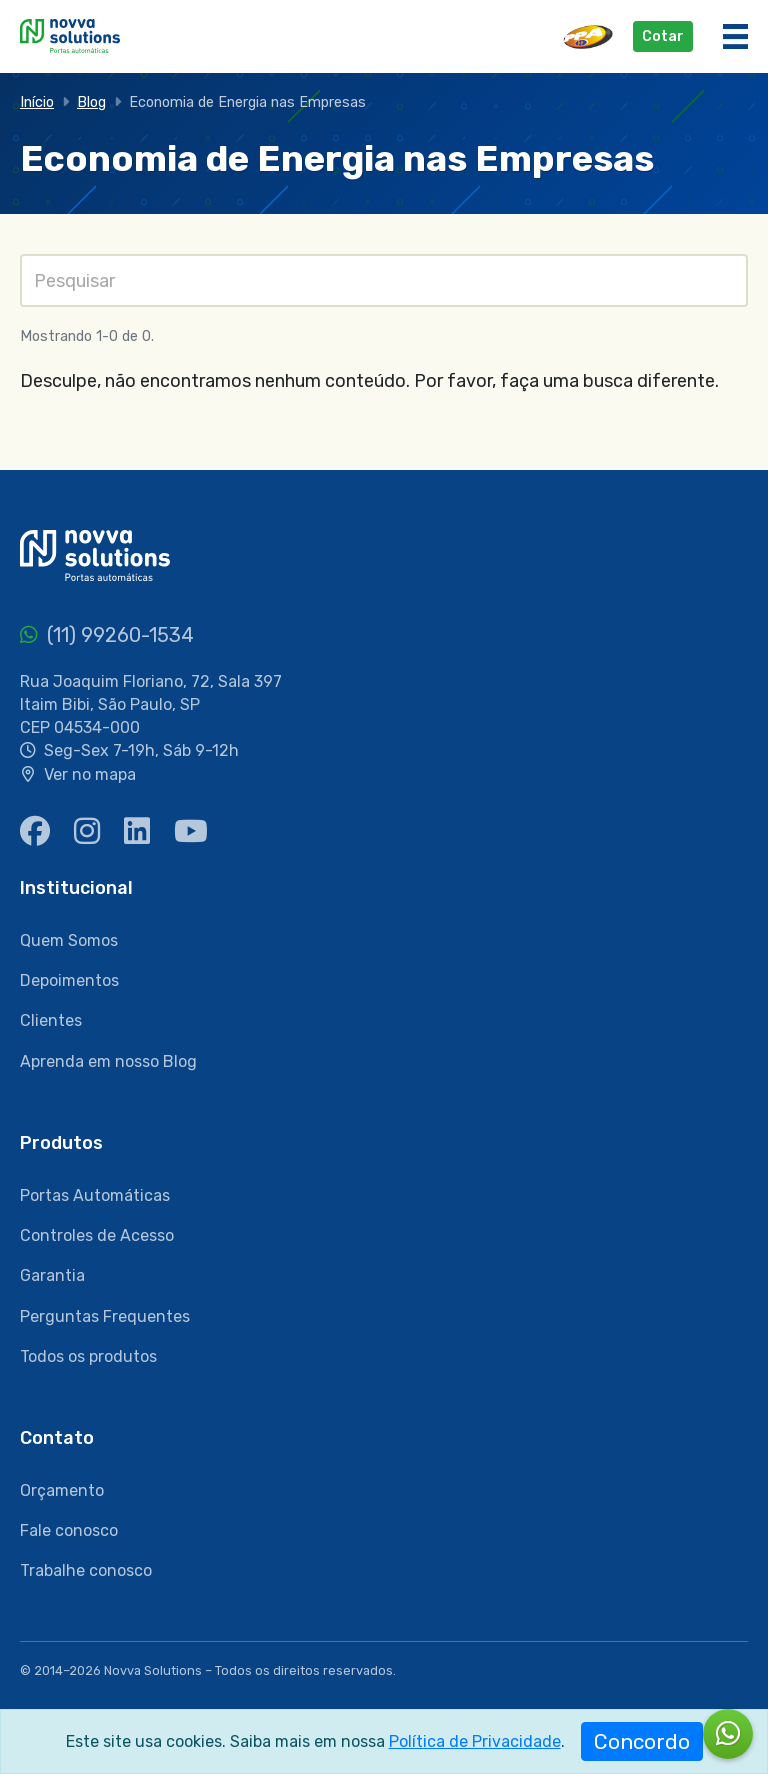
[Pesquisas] (384, 280)
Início (37, 102)
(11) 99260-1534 (107, 635)
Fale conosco (69, 1530)
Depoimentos (69, 980)
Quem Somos (69, 940)
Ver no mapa (90, 774)
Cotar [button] (663, 36)
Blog (91, 102)
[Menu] (735, 36)
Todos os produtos (88, 1356)
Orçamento (62, 1490)
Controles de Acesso (97, 1235)
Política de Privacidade (475, 1741)
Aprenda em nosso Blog (108, 1061)
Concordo (642, 1741)
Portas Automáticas (95, 1195)
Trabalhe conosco (86, 1570)
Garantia (52, 1275)
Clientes (51, 1020)
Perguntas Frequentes (105, 1316)
